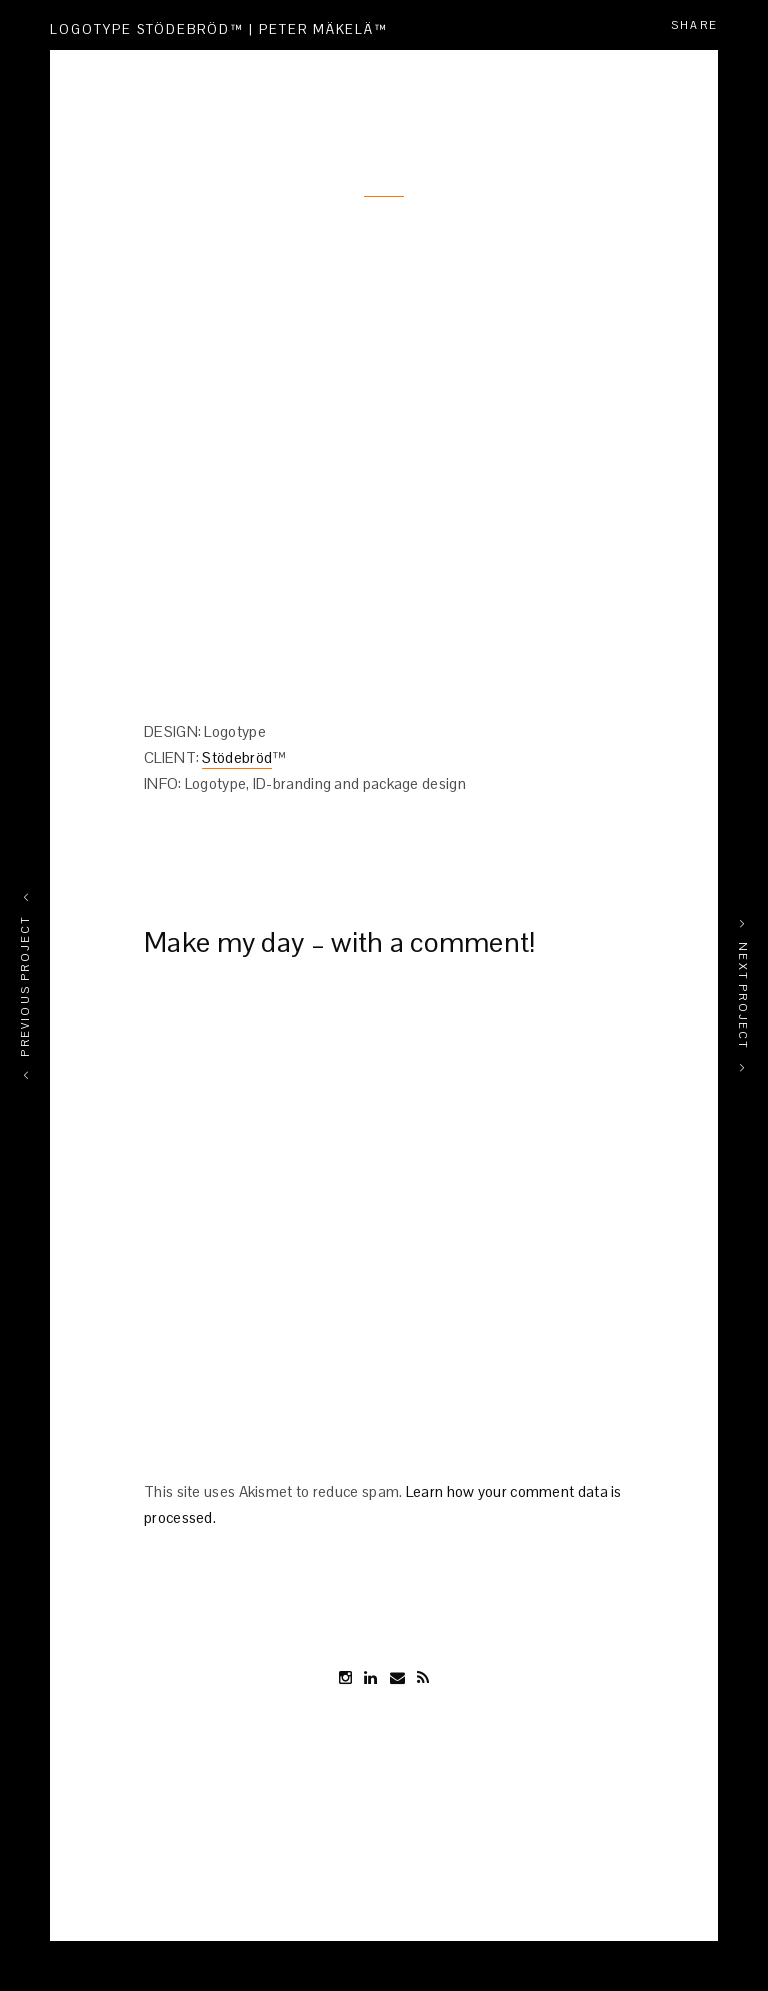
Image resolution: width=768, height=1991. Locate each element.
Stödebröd (237, 757)
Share (694, 25)
